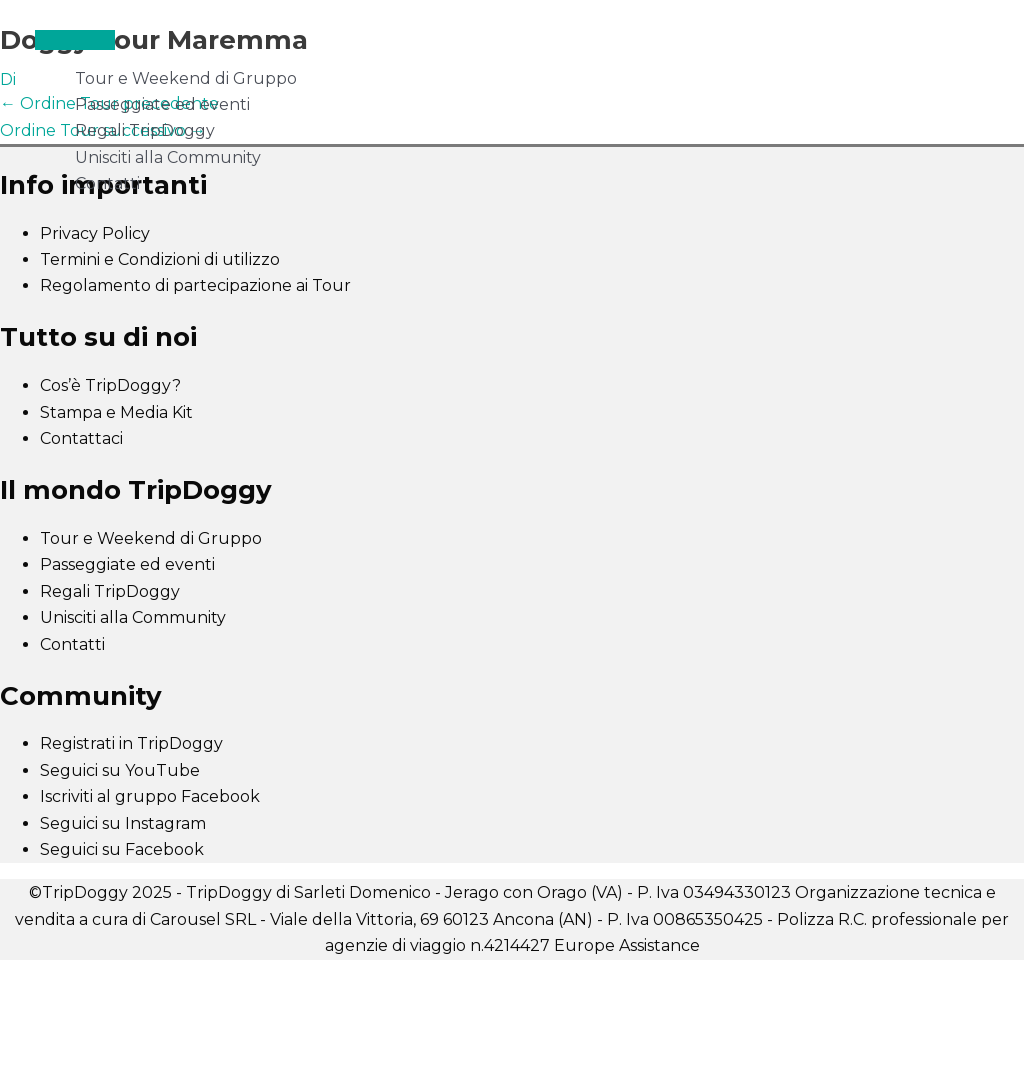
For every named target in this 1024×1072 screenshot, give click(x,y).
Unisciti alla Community (168, 157)
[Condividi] (208, 978)
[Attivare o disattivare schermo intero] (124, 978)
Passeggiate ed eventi (162, 104)
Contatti (107, 183)
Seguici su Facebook (122, 849)
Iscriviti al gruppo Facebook (150, 796)
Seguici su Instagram (123, 823)
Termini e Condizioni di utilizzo (160, 259)
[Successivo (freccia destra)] (124, 1006)
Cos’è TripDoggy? (110, 385)
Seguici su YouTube (120, 770)
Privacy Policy (95, 233)
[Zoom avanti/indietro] (40, 978)
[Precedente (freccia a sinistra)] (40, 1006)
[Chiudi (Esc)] (292, 978)
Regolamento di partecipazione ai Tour (195, 285)
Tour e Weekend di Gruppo (186, 78)
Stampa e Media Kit (116, 412)
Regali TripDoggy (145, 130)
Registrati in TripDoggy (131, 743)
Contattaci (81, 438)
